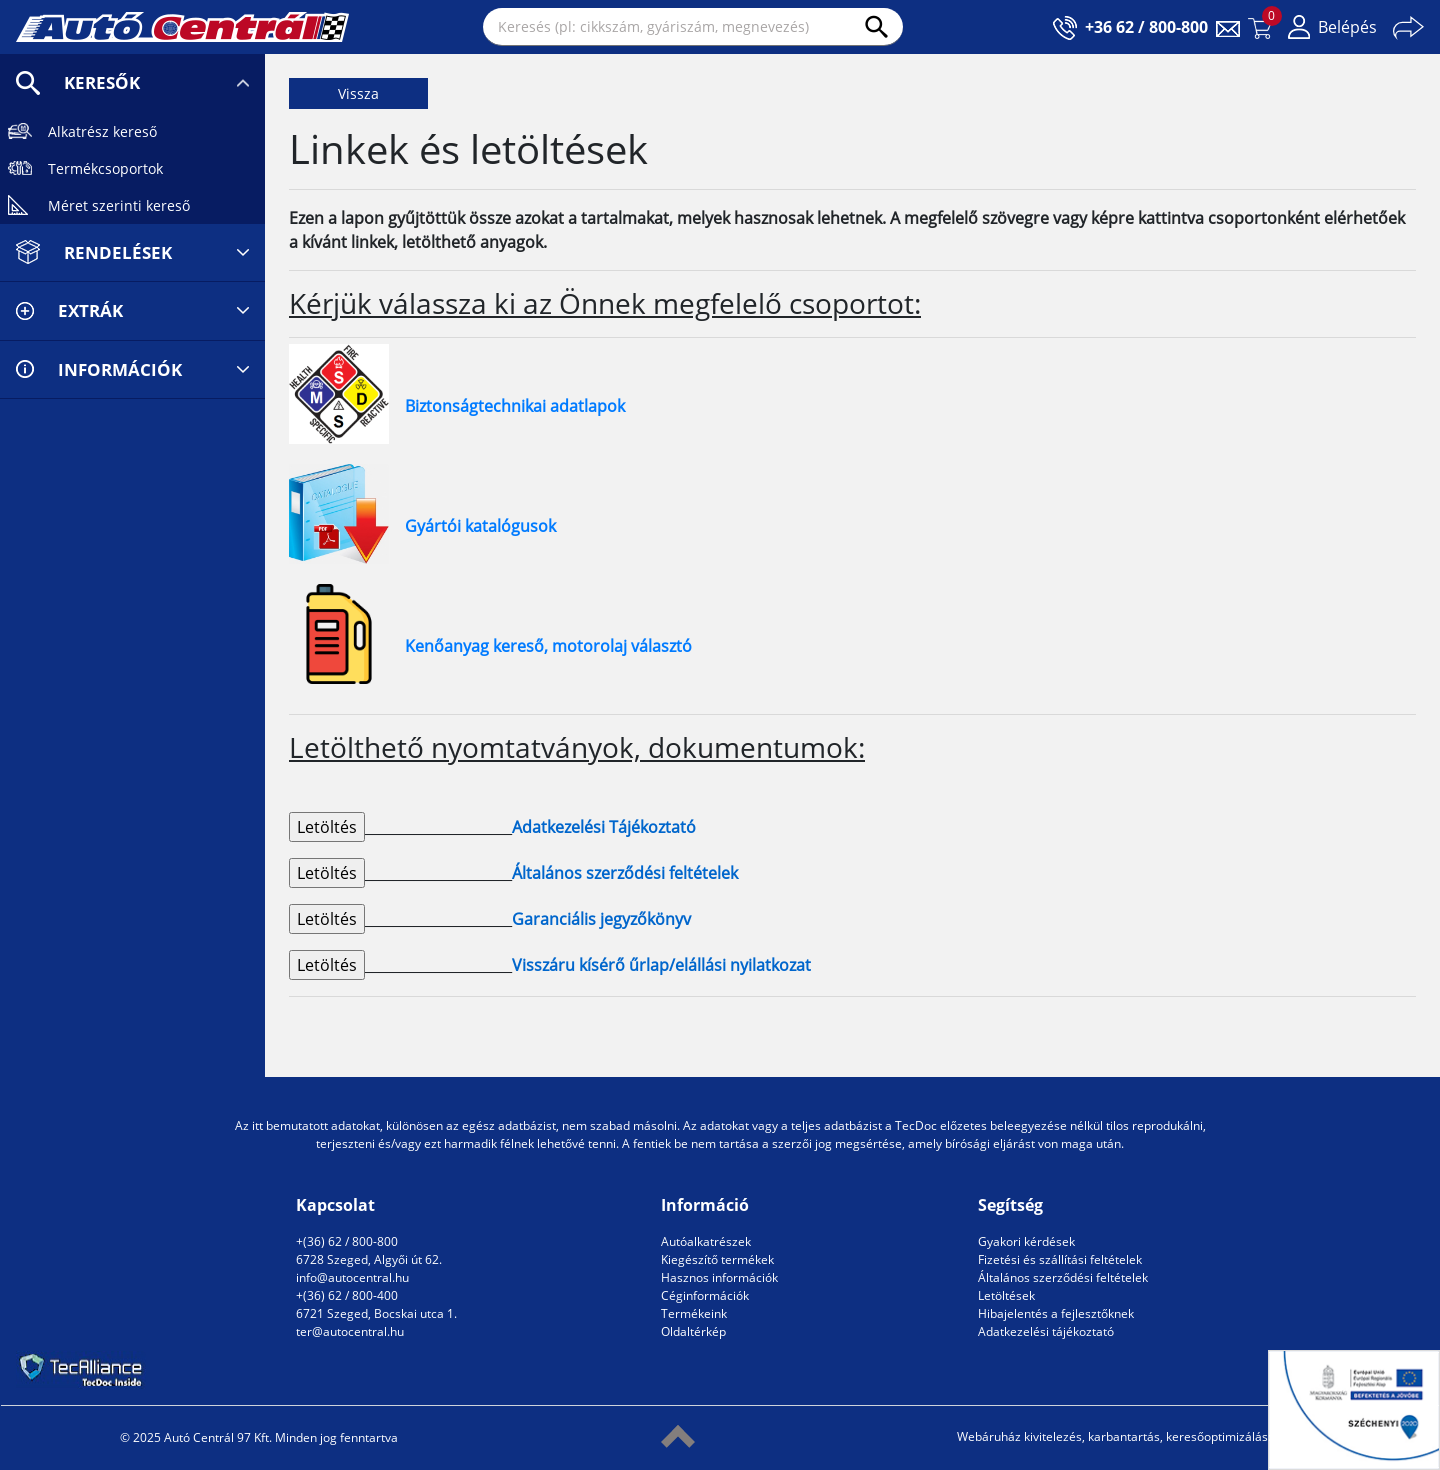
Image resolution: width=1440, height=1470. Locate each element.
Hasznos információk (719, 1277)
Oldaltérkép (693, 1331)
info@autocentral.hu (352, 1277)
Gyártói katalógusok (480, 526)
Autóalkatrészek (706, 1241)
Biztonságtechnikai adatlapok (515, 406)
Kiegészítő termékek (717, 1259)
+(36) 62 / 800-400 (347, 1295)
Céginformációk (705, 1295)
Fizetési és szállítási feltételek (1060, 1259)
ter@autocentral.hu (350, 1331)
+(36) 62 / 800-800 (347, 1241)
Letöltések (1006, 1295)
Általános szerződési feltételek (1063, 1277)
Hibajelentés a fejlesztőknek (1056, 1313)
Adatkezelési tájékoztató (1046, 1331)
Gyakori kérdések (1026, 1241)
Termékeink (694, 1313)
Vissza (358, 93)
